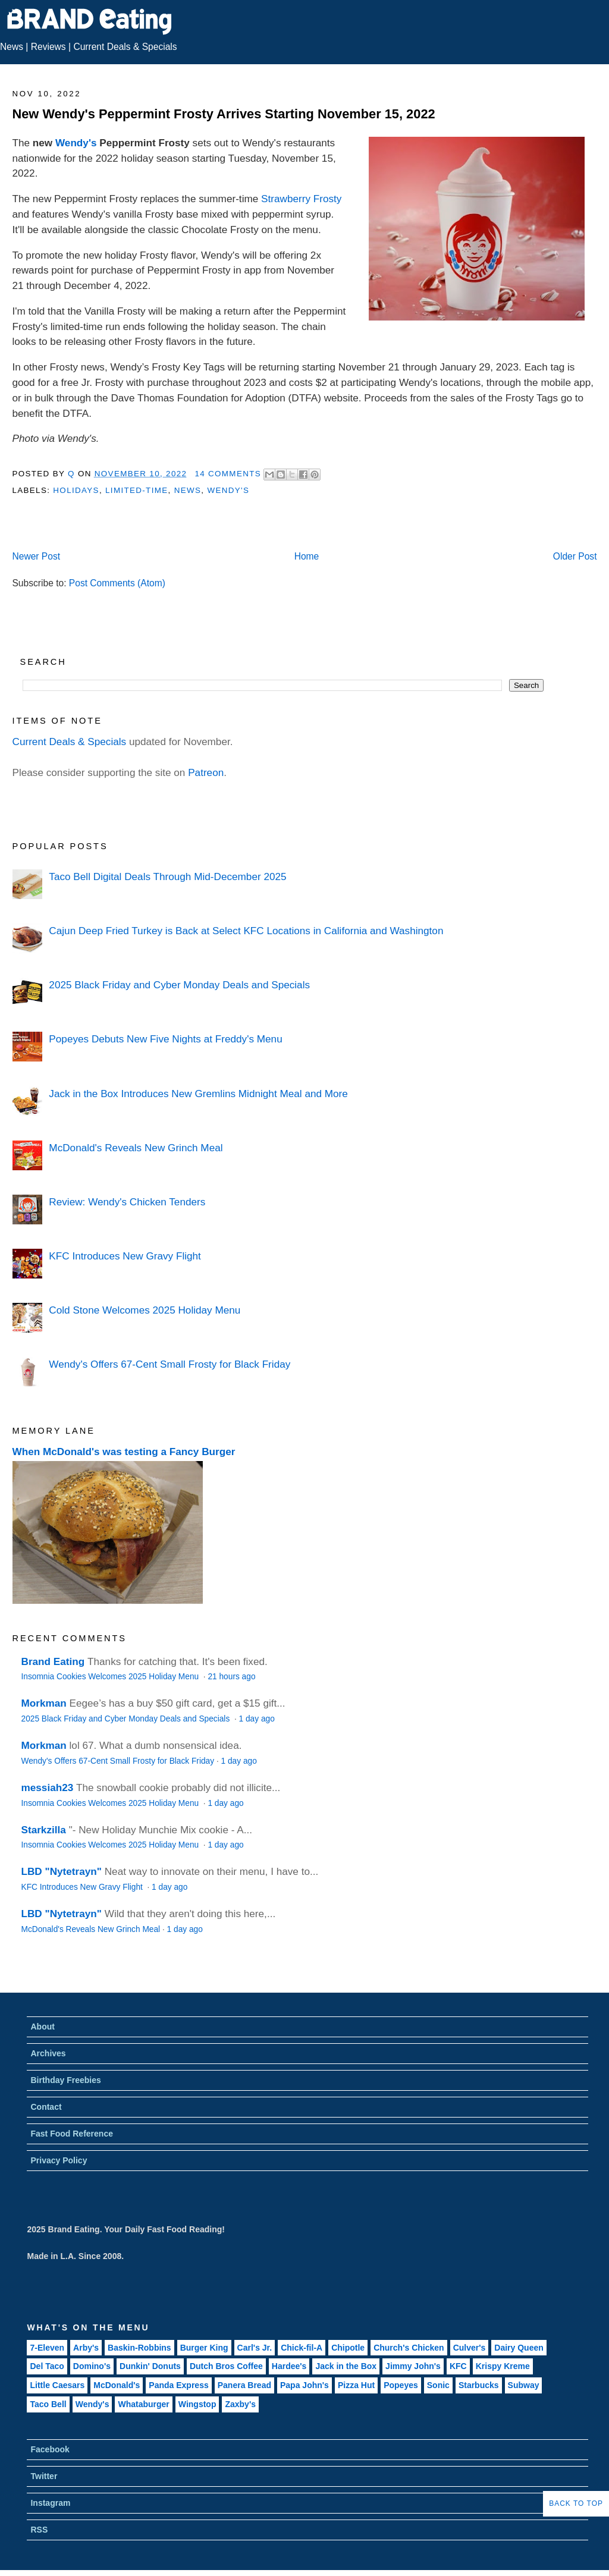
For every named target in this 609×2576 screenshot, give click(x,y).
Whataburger (143, 2404)
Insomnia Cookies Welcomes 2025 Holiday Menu (111, 1676)
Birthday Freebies (65, 2080)
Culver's (469, 2347)
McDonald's (116, 2385)
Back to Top (576, 2503)
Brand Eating (53, 1661)
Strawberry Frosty (301, 199)
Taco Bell (48, 2404)
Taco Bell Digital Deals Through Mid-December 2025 (167, 876)
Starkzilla (43, 1830)
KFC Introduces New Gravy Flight (125, 1256)
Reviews (48, 47)
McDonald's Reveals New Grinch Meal (135, 1148)
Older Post (575, 556)
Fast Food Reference (71, 2133)
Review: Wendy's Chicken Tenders (127, 1202)
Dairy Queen (518, 2347)
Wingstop (197, 2404)
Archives (47, 2053)
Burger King (204, 2347)
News (11, 47)
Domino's (92, 2366)
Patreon (206, 772)
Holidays (76, 490)
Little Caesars (57, 2385)
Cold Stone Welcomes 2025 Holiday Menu (144, 1310)
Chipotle (348, 2347)
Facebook (49, 2449)
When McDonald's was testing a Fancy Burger (124, 1451)
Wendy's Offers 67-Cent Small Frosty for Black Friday (169, 1364)
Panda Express (178, 2385)
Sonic (438, 2385)
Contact (45, 2107)
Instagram (50, 2503)
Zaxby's (240, 2404)
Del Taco (47, 2366)
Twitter (43, 2476)
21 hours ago (231, 1676)
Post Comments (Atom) (117, 583)
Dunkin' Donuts (150, 2366)
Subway (523, 2385)
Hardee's (289, 2366)
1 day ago (257, 1718)
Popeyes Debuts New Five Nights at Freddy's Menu (165, 1039)
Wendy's (76, 143)
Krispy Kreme (503, 2366)
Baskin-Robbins (139, 2347)
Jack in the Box (345, 2366)
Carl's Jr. (254, 2347)
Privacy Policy (58, 2160)
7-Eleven (47, 2347)
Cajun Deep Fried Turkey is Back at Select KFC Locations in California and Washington (246, 931)
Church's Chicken (408, 2347)
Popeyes (401, 2385)
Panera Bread (244, 2385)
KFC (458, 2366)
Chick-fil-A (301, 2347)
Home (306, 556)
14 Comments (227, 473)
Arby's (86, 2347)
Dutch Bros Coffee (226, 2366)
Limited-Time (136, 490)
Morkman (44, 1703)
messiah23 (47, 1787)
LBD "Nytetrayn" (61, 1871)
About (42, 2026)
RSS (39, 2529)
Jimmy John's (413, 2366)
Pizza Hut (356, 2385)
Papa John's (304, 2385)
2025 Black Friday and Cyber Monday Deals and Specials (179, 985)
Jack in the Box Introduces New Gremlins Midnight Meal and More (198, 1093)
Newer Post (36, 556)
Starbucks (479, 2385)
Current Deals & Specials (125, 47)
